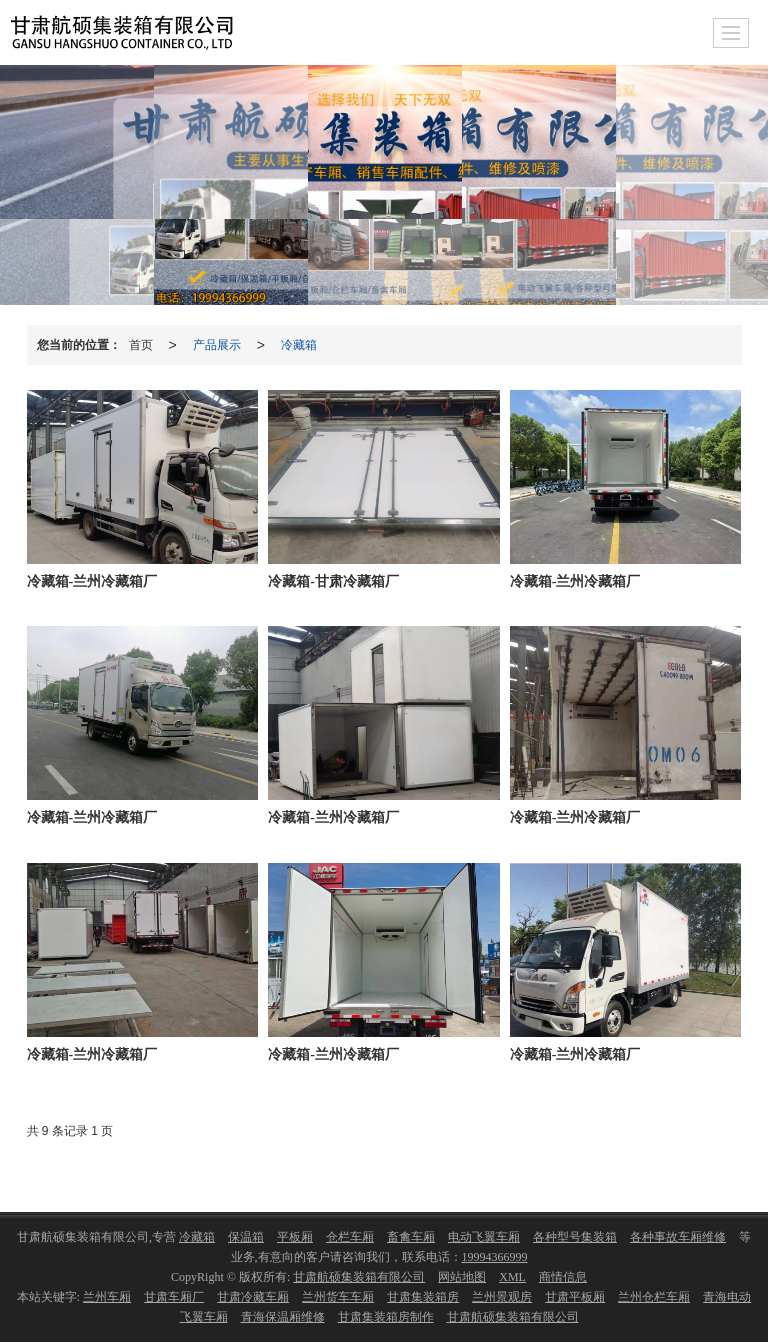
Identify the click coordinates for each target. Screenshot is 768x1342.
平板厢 (295, 1237)
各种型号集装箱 (575, 1237)
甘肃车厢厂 (174, 1297)
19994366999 (495, 1257)
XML (512, 1277)
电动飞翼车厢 (484, 1237)
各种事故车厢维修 (678, 1237)
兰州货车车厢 (338, 1297)
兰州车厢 (107, 1297)
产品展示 (217, 345)
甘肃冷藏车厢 (253, 1297)
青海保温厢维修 (283, 1317)
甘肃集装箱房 (423, 1297)
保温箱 (246, 1237)
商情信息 (563, 1277)
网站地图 (462, 1277)
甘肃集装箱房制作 (386, 1317)
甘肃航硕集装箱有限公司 (359, 1277)
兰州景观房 (502, 1297)
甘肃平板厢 (575, 1297)
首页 (141, 345)
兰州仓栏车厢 (654, 1297)
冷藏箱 (299, 345)
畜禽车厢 (411, 1237)
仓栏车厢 (350, 1237)
